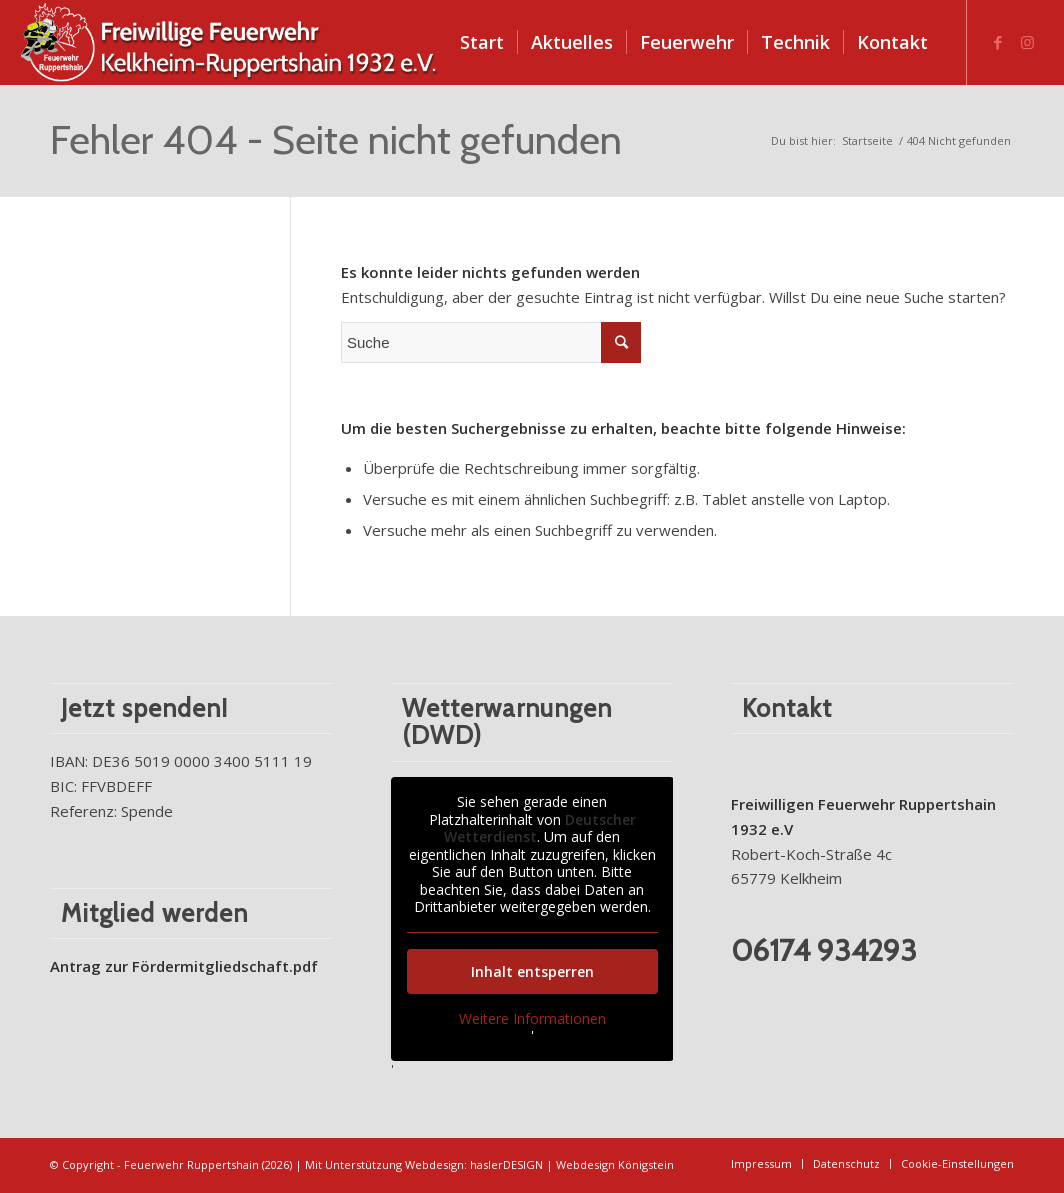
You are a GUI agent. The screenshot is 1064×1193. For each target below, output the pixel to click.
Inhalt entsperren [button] (531, 970)
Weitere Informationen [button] (531, 1018)
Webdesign (434, 1164)
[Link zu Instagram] (1028, 42)
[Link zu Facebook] (998, 42)
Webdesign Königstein (615, 1164)
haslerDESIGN (506, 1164)
